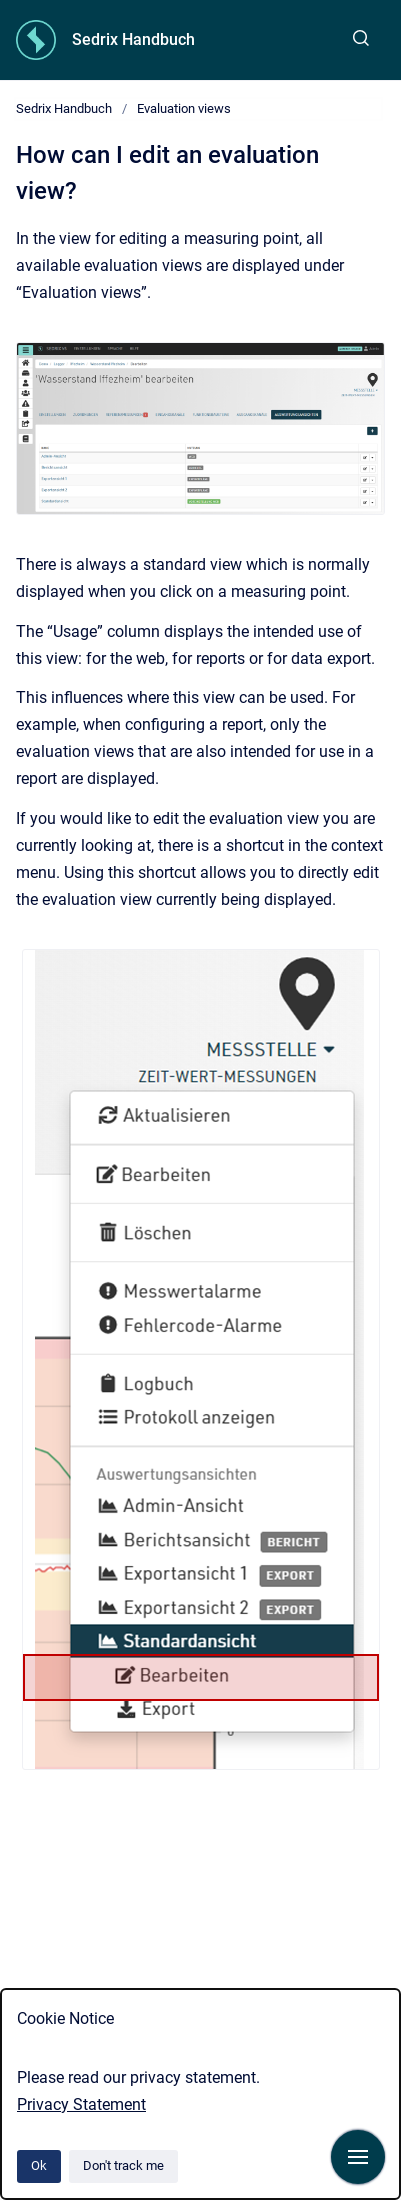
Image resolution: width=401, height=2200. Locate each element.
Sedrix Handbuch (133, 39)
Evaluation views (184, 108)
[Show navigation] (358, 2157)
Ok (39, 2165)
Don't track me (123, 2165)
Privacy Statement (81, 2104)
